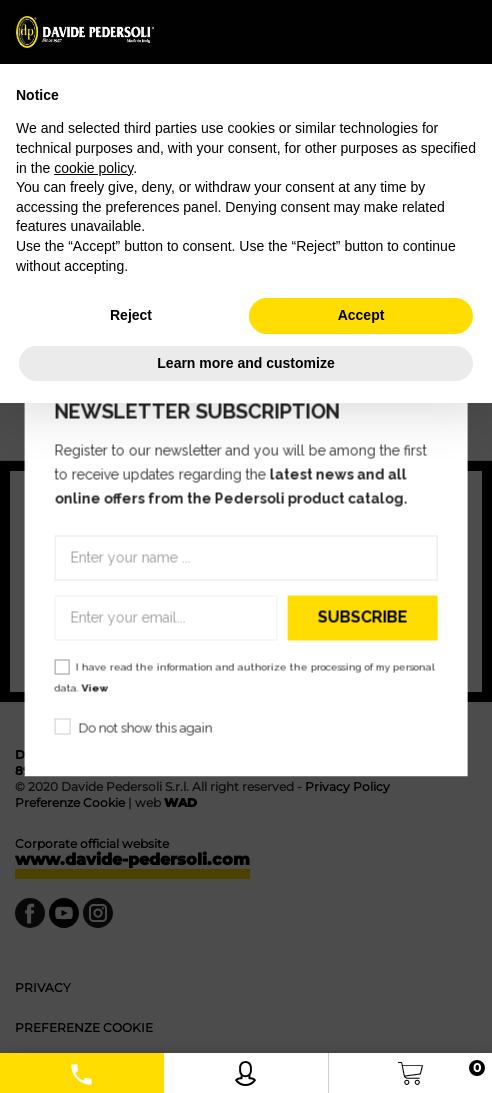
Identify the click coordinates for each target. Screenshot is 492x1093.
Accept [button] (361, 315)
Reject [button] (131, 315)
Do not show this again (146, 727)
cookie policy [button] (93, 168)
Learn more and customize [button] (245, 363)
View (95, 687)
